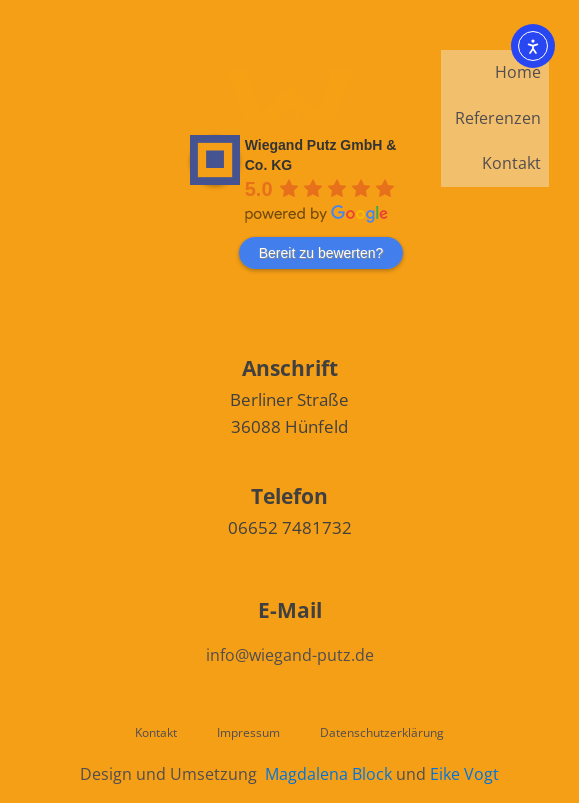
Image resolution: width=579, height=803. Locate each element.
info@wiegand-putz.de (290, 655)
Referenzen (498, 118)
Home (518, 72)
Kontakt (511, 163)
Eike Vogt (464, 774)
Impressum (248, 732)
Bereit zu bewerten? (321, 253)
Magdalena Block (328, 774)
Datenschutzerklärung (382, 732)
